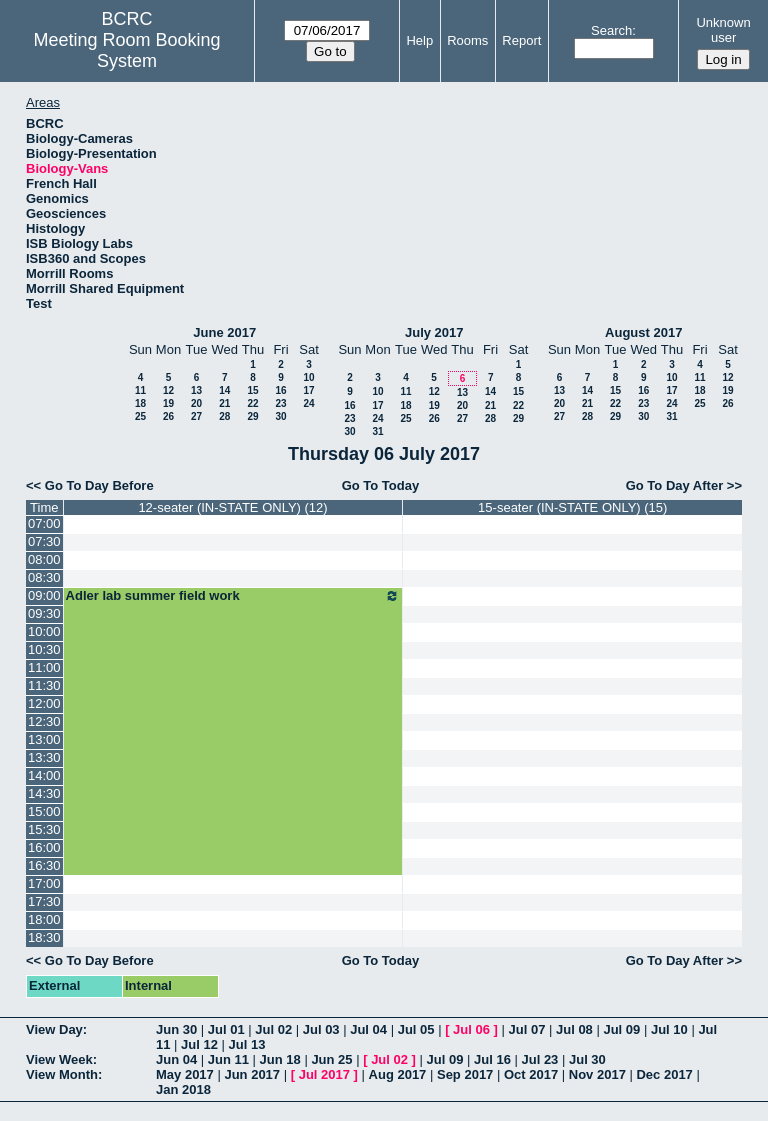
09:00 (44, 595)
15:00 (44, 811)
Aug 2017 (398, 1074)
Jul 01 (226, 1029)
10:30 (44, 649)
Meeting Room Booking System (127, 50)
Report (521, 40)
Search (611, 30)
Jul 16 (492, 1059)
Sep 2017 (465, 1074)
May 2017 (185, 1074)
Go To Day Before (99, 485)
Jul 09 (621, 1029)
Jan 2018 (183, 1089)
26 (168, 416)
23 (280, 403)
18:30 (44, 937)
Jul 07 (527, 1029)
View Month (62, 1074)
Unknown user (723, 30)
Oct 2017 (531, 1074)
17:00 (44, 883)
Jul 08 (574, 1029)
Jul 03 (321, 1029)
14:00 (44, 775)
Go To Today (381, 485)
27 (196, 416)
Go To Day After (675, 485)
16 (280, 390)
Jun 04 (176, 1059)
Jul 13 (247, 1044)
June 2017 (224, 332)
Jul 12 (199, 1044)
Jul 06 (471, 1029)
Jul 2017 (324, 1074)
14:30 (44, 793)
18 (140, 403)
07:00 (44, 523)
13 (196, 390)
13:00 (44, 739)
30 (280, 416)
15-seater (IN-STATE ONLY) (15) (572, 507)
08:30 (44, 577)
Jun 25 (331, 1059)
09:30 (44, 613)
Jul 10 (669, 1029)
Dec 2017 (664, 1074)
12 (168, 390)
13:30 (44, 757)
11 (140, 390)
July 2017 (434, 332)
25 (140, 416)
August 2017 (643, 332)
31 (377, 431)
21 (224, 403)
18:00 (44, 919)
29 (252, 416)
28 (224, 416)
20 (196, 403)
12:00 (44, 703)
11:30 (44, 685)
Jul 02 (273, 1029)
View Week (59, 1059)
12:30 (44, 721)
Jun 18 (280, 1059)
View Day (54, 1029)
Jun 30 (176, 1029)
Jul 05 (416, 1029)
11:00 (44, 667)
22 (252, 403)
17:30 (44, 901)
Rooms (467, 40)
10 (308, 377)
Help (419, 40)
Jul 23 (540, 1059)
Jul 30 (587, 1059)
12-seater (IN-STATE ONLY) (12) (232, 507)
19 (168, 403)
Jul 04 (368, 1029)
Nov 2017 (597, 1074)
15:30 (44, 829)
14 (224, 390)
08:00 (44, 559)
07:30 (44, 541)
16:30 (44, 865)
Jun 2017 (252, 1074)
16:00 (44, 847)
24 (308, 403)
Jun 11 (228, 1059)
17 (308, 390)
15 (252, 390)
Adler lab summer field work (233, 596)
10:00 (44, 631)
